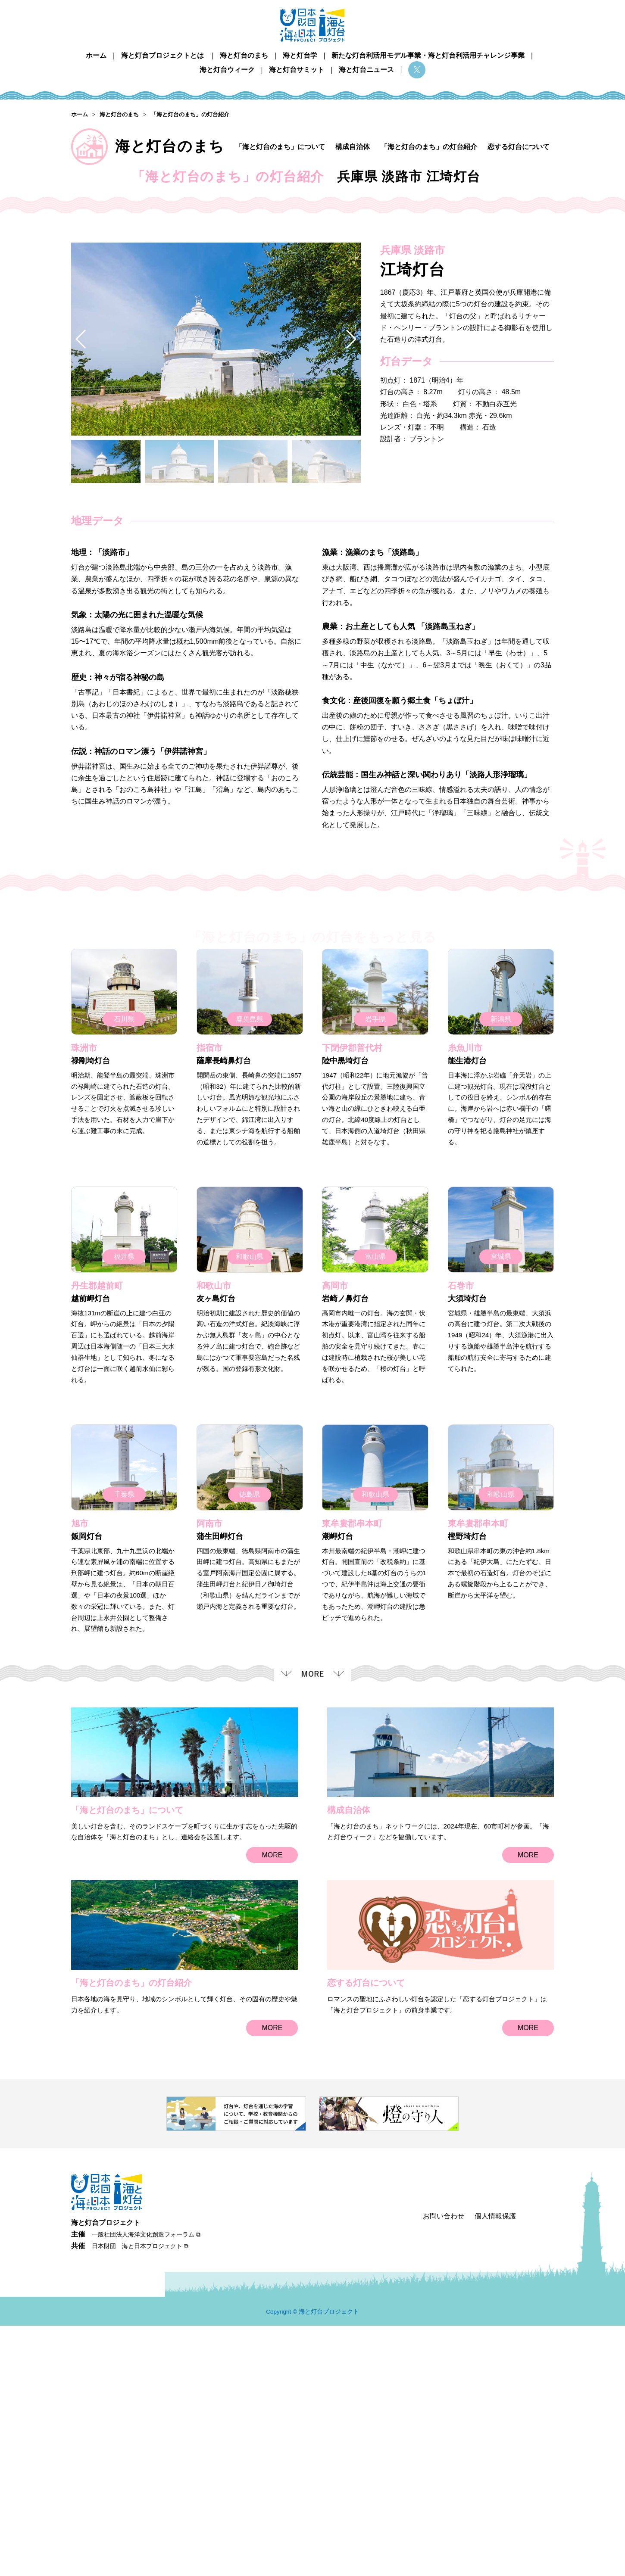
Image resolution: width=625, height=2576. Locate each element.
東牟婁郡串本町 (352, 1780)
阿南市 (209, 1780)
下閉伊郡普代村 (352, 1305)
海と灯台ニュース (366, 69)
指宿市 (209, 1305)
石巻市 (461, 1543)
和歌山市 (214, 1543)
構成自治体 (352, 146)
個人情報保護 (495, 2466)
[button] (350, 596)
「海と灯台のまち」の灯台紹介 (429, 146)
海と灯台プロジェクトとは (162, 55)
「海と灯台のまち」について (280, 146)
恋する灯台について (518, 146)
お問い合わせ (443, 2466)
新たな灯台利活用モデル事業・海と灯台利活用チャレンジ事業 (428, 55)
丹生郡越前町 (97, 1543)
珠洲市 (84, 1305)
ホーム (96, 55)
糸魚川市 (465, 1305)
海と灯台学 (300, 55)
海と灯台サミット (296, 69)
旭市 (79, 1780)
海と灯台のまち (244, 55)
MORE (272, 2112)
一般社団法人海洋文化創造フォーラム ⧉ (146, 2484)
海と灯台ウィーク (227, 69)
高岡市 (335, 1543)
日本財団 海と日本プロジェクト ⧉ (140, 2495)
